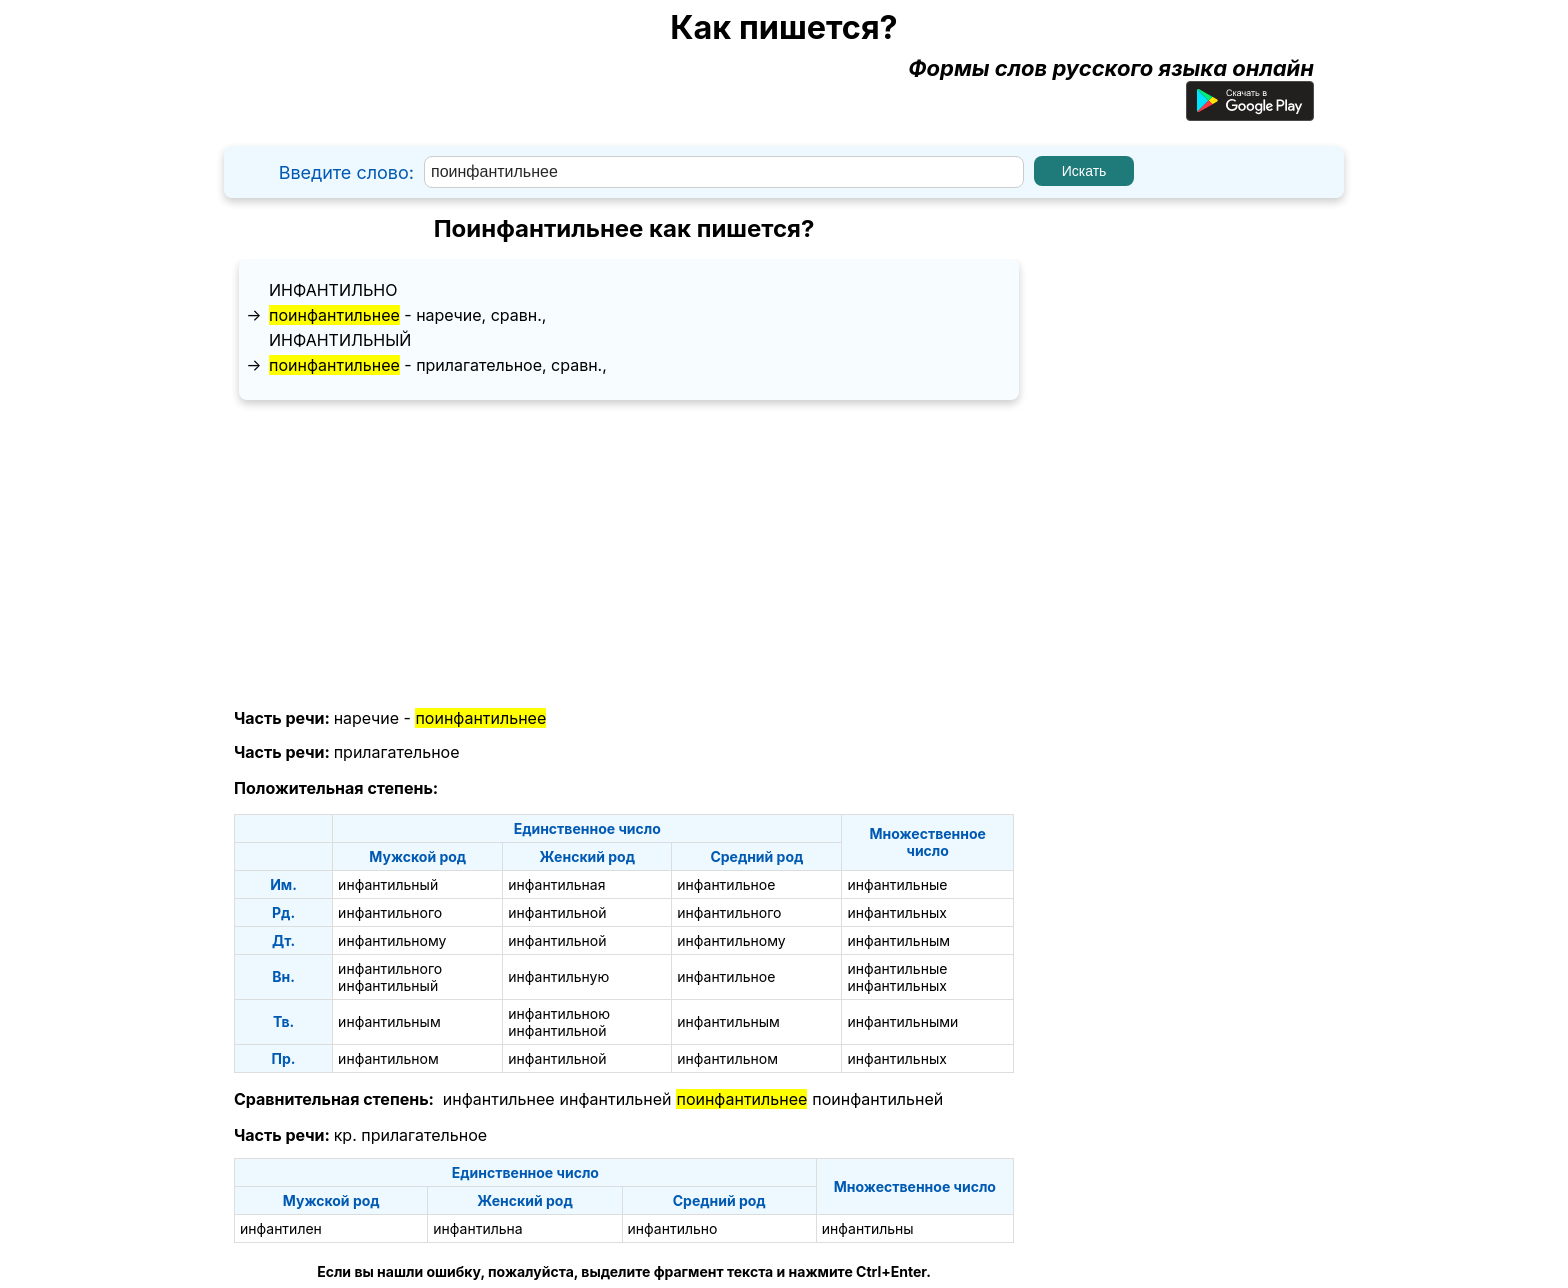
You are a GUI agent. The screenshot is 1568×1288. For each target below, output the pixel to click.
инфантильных (896, 912)
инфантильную (558, 976)
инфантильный (340, 340)
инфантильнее (499, 1099)
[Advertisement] (624, 555)
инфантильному (392, 940)
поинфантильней (877, 1099)
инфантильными (902, 1021)
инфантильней (616, 1099)
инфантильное (726, 884)
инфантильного (390, 912)
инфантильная (556, 884)
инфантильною (559, 1013)
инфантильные (897, 884)
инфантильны (868, 1228)
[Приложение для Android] (1250, 113)
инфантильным (898, 940)
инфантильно (333, 290)
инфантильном (388, 1058)
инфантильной (557, 912)
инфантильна (477, 1228)
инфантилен (281, 1228)
